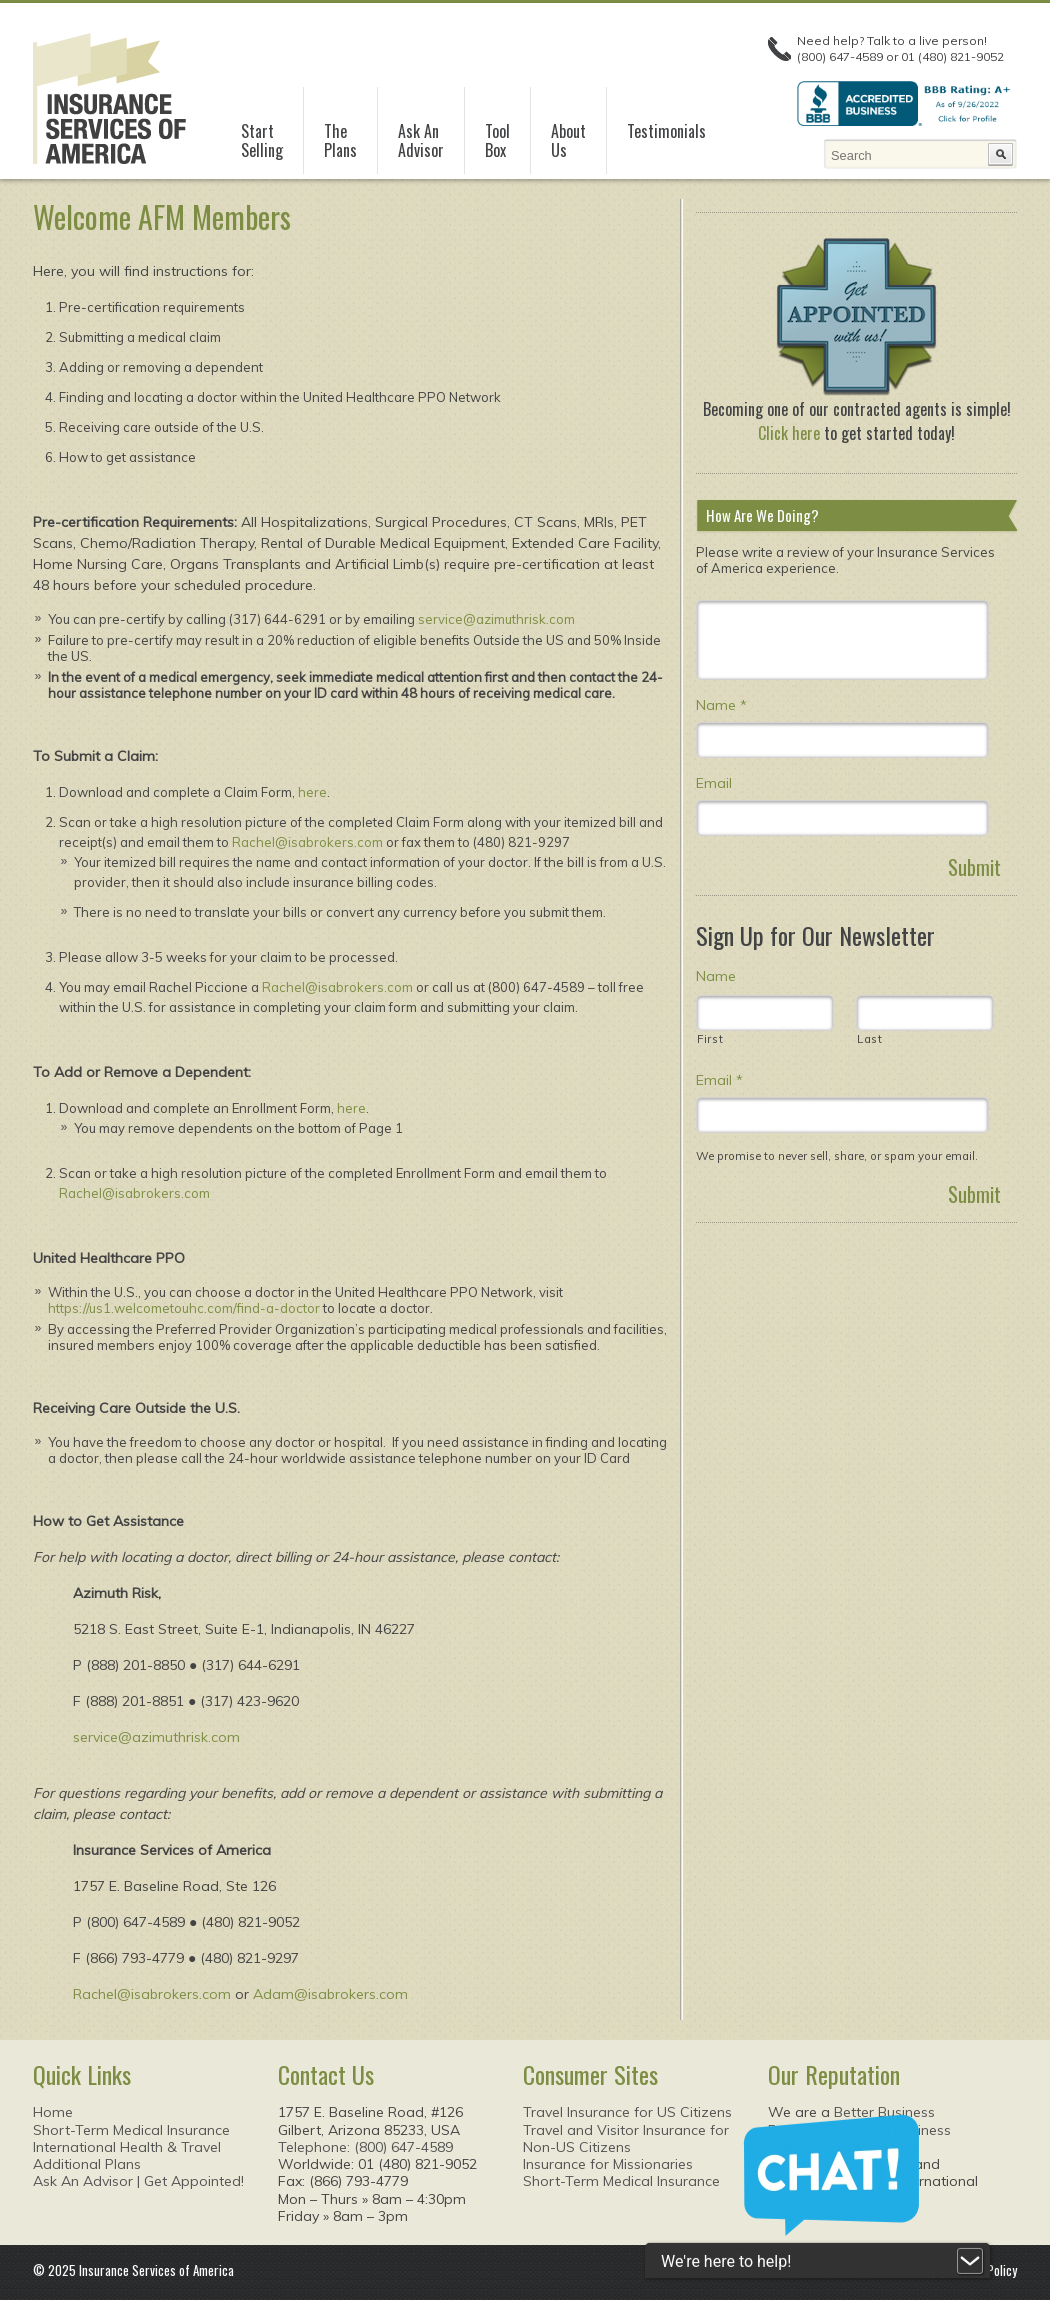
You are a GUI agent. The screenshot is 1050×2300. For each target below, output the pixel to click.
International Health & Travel (127, 2147)
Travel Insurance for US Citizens (627, 2112)
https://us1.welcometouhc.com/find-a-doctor (184, 1308)
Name (721, 705)
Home (53, 2112)
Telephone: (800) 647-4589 (365, 2147)
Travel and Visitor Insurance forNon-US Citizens (626, 2138)
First (710, 1039)
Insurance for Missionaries (608, 2164)
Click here (789, 433)
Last (870, 1039)
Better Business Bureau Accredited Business (859, 2120)
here (312, 792)
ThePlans (340, 141)
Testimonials (666, 131)
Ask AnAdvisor (421, 141)
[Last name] (925, 1013)
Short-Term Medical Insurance (131, 2130)
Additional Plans (87, 2164)
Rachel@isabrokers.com (307, 842)
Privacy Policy (982, 2270)
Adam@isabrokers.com (330, 1994)
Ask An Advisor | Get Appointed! (138, 2181)
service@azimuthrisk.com (496, 619)
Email (714, 783)
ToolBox (497, 141)
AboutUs (568, 141)
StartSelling (262, 141)
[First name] (765, 1013)
